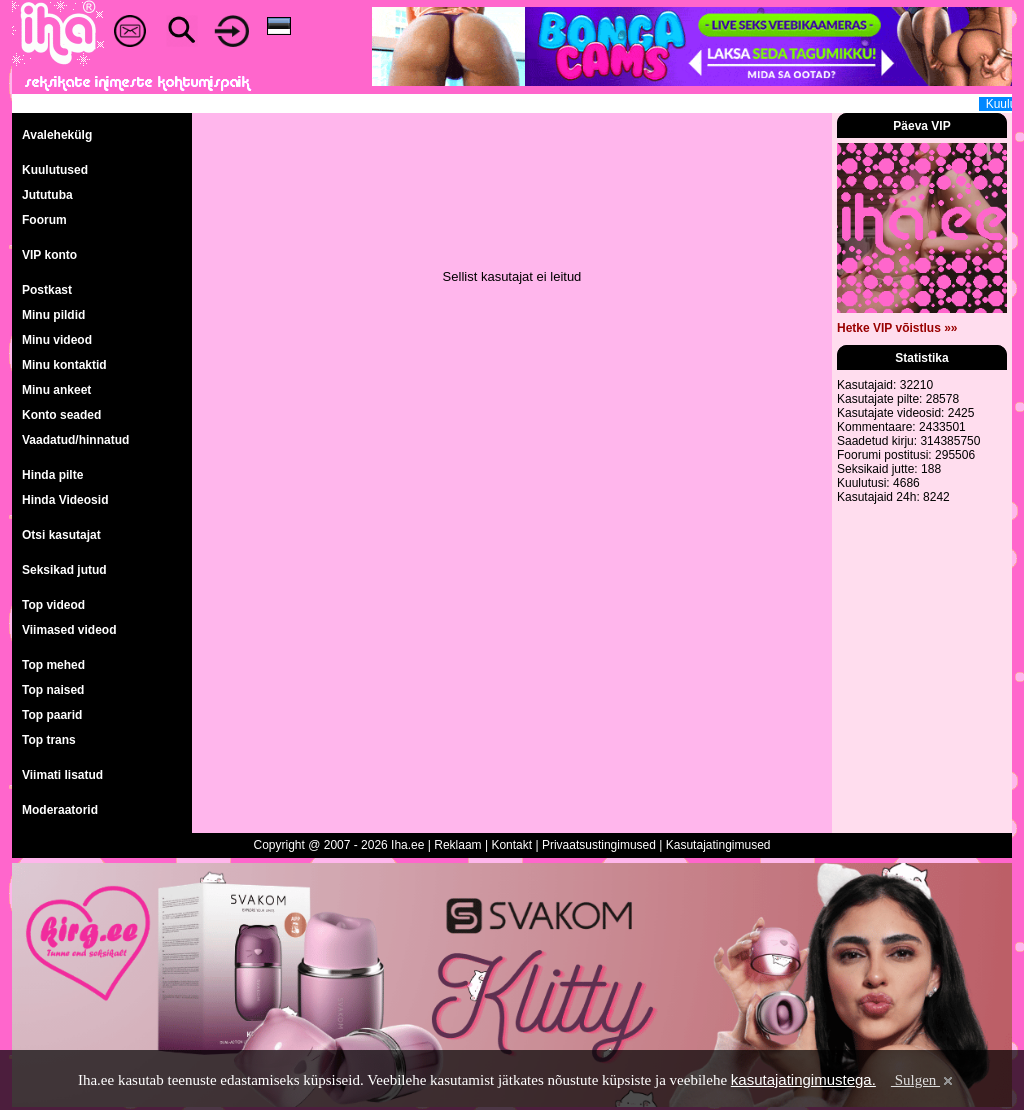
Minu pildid (53, 315)
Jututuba (47, 195)
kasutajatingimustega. (803, 1079)
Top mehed (53, 665)
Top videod (53, 605)
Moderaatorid (60, 810)
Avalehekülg (57, 135)
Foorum (44, 220)
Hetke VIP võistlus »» (897, 328)
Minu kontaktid (64, 365)
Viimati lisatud (62, 775)
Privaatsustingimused (599, 845)
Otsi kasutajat (61, 535)
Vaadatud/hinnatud (75, 440)
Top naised (53, 690)
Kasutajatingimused (718, 845)
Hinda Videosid (65, 500)
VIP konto (49, 255)
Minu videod (57, 340)
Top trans (49, 740)
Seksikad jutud (64, 570)
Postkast (47, 290)
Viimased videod (69, 630)
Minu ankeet (56, 390)
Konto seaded (61, 415)
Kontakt (511, 845)
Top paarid (52, 715)
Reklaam (457, 845)
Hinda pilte (52, 475)
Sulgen (923, 1080)
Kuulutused (55, 170)
